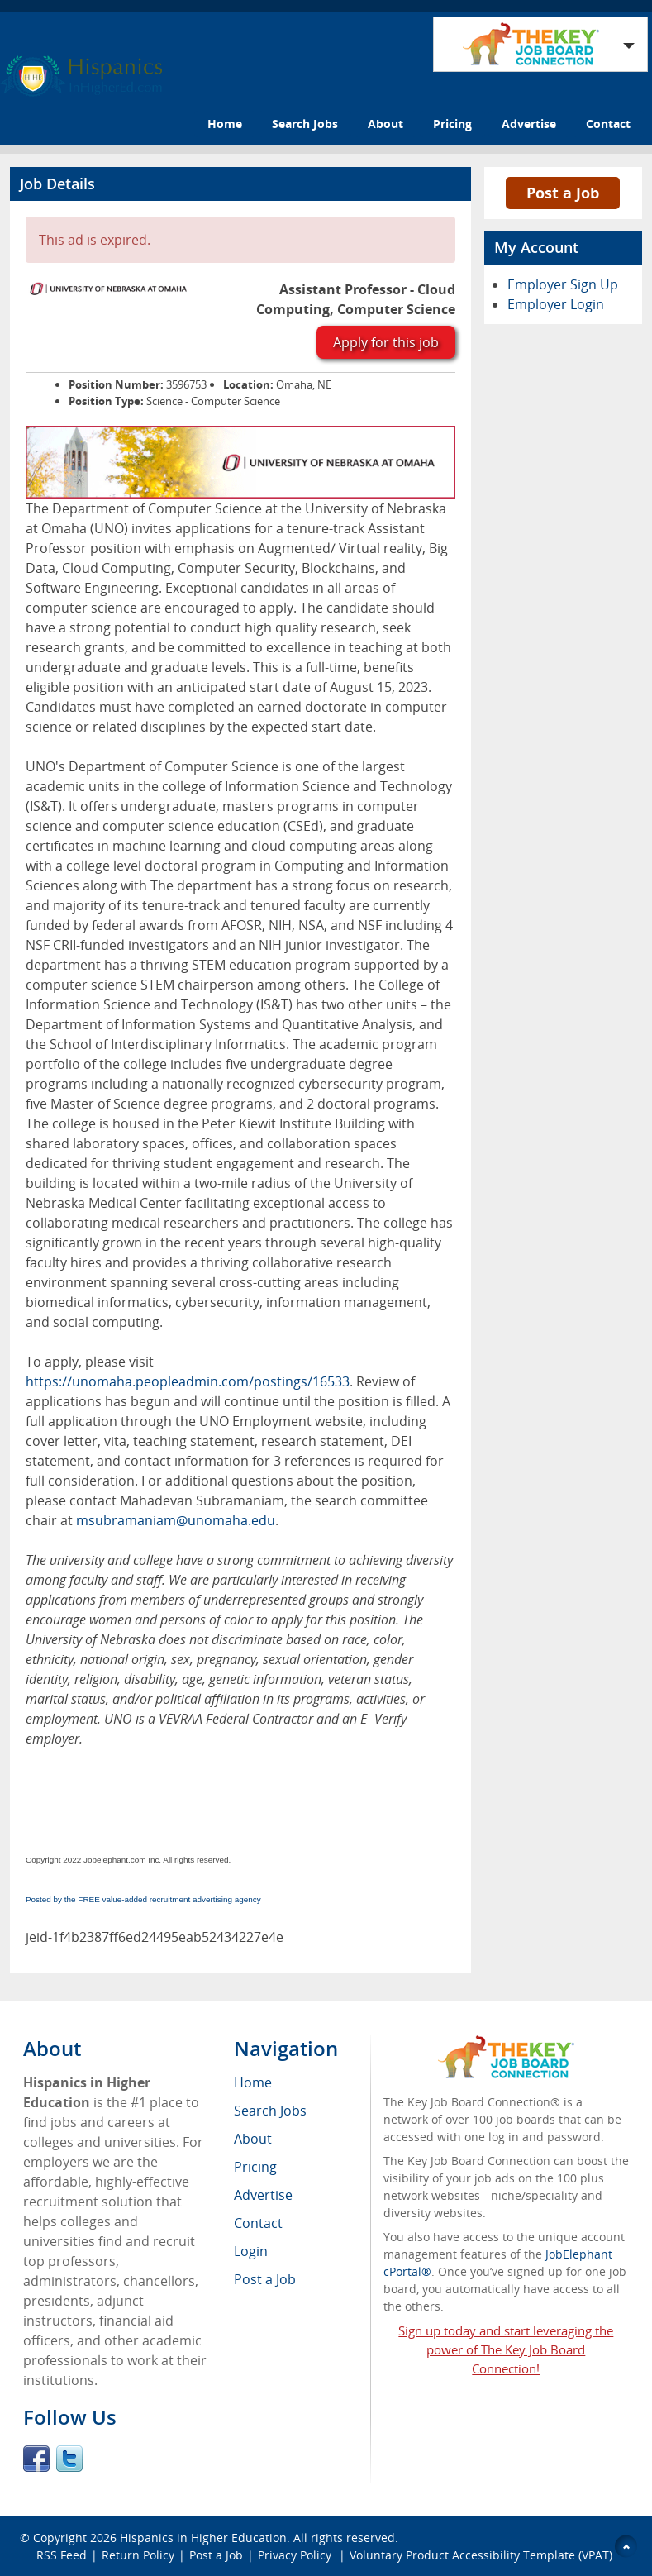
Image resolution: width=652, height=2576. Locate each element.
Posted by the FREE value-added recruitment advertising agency (143, 1899)
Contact (608, 123)
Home (224, 123)
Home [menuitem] (253, 2082)
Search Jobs (305, 123)
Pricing (452, 123)
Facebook (36, 2458)
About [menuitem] (253, 2139)
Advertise (529, 123)
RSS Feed (61, 2555)
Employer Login (555, 304)
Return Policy (138, 2555)
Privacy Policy (296, 2555)
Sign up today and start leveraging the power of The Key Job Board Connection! (505, 2349)
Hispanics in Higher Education (203, 2537)
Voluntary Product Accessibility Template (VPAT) (481, 2555)
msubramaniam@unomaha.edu (175, 1520)
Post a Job (562, 193)
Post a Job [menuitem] (265, 2279)
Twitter (69, 2458)
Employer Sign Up (562, 284)
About (385, 123)
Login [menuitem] (251, 2251)
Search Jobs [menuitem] (270, 2110)
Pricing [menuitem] (255, 2167)
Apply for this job (386, 342)
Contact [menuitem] (258, 2223)
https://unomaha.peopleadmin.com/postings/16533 (188, 1381)
